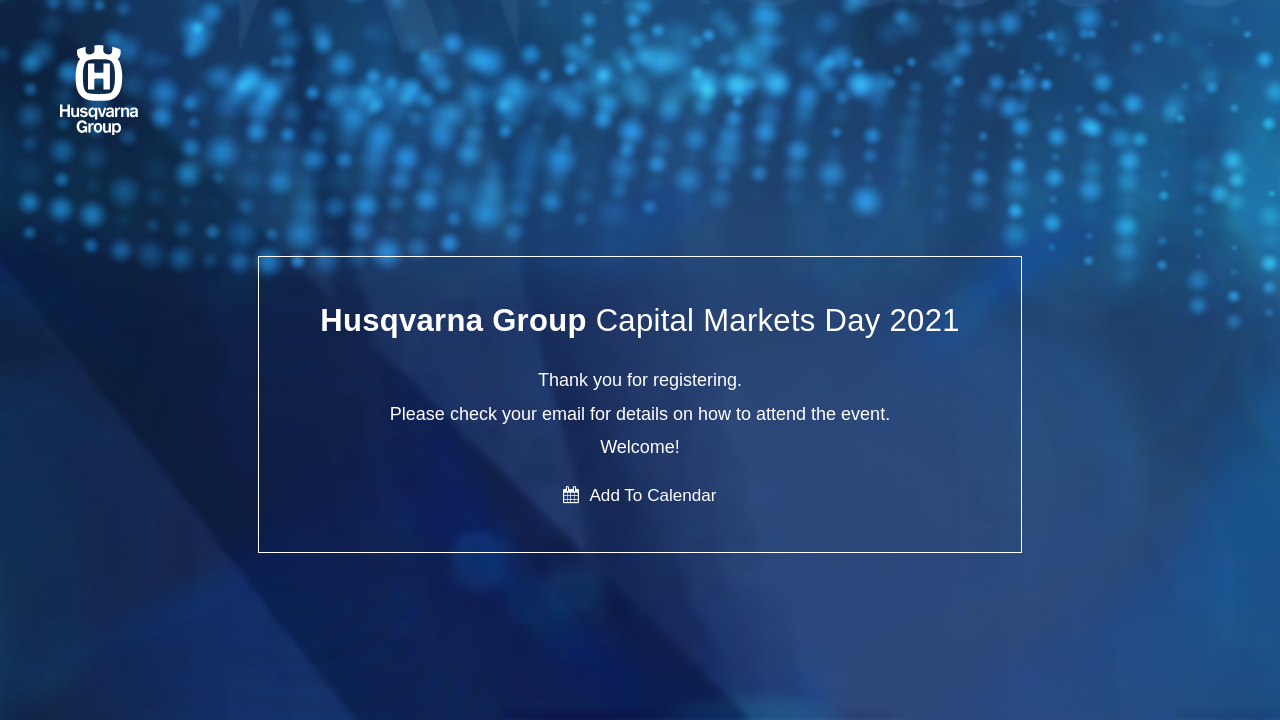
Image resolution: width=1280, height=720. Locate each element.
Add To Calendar (639, 495)
